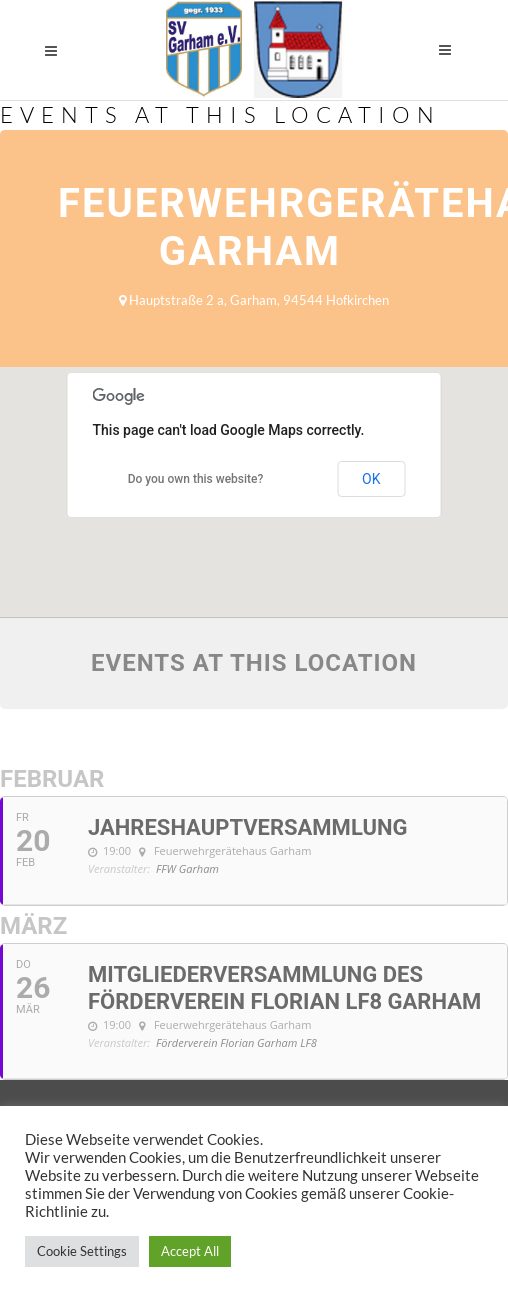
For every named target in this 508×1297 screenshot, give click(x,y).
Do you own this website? (196, 479)
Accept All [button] (190, 1251)
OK (371, 479)
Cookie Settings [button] (82, 1251)
